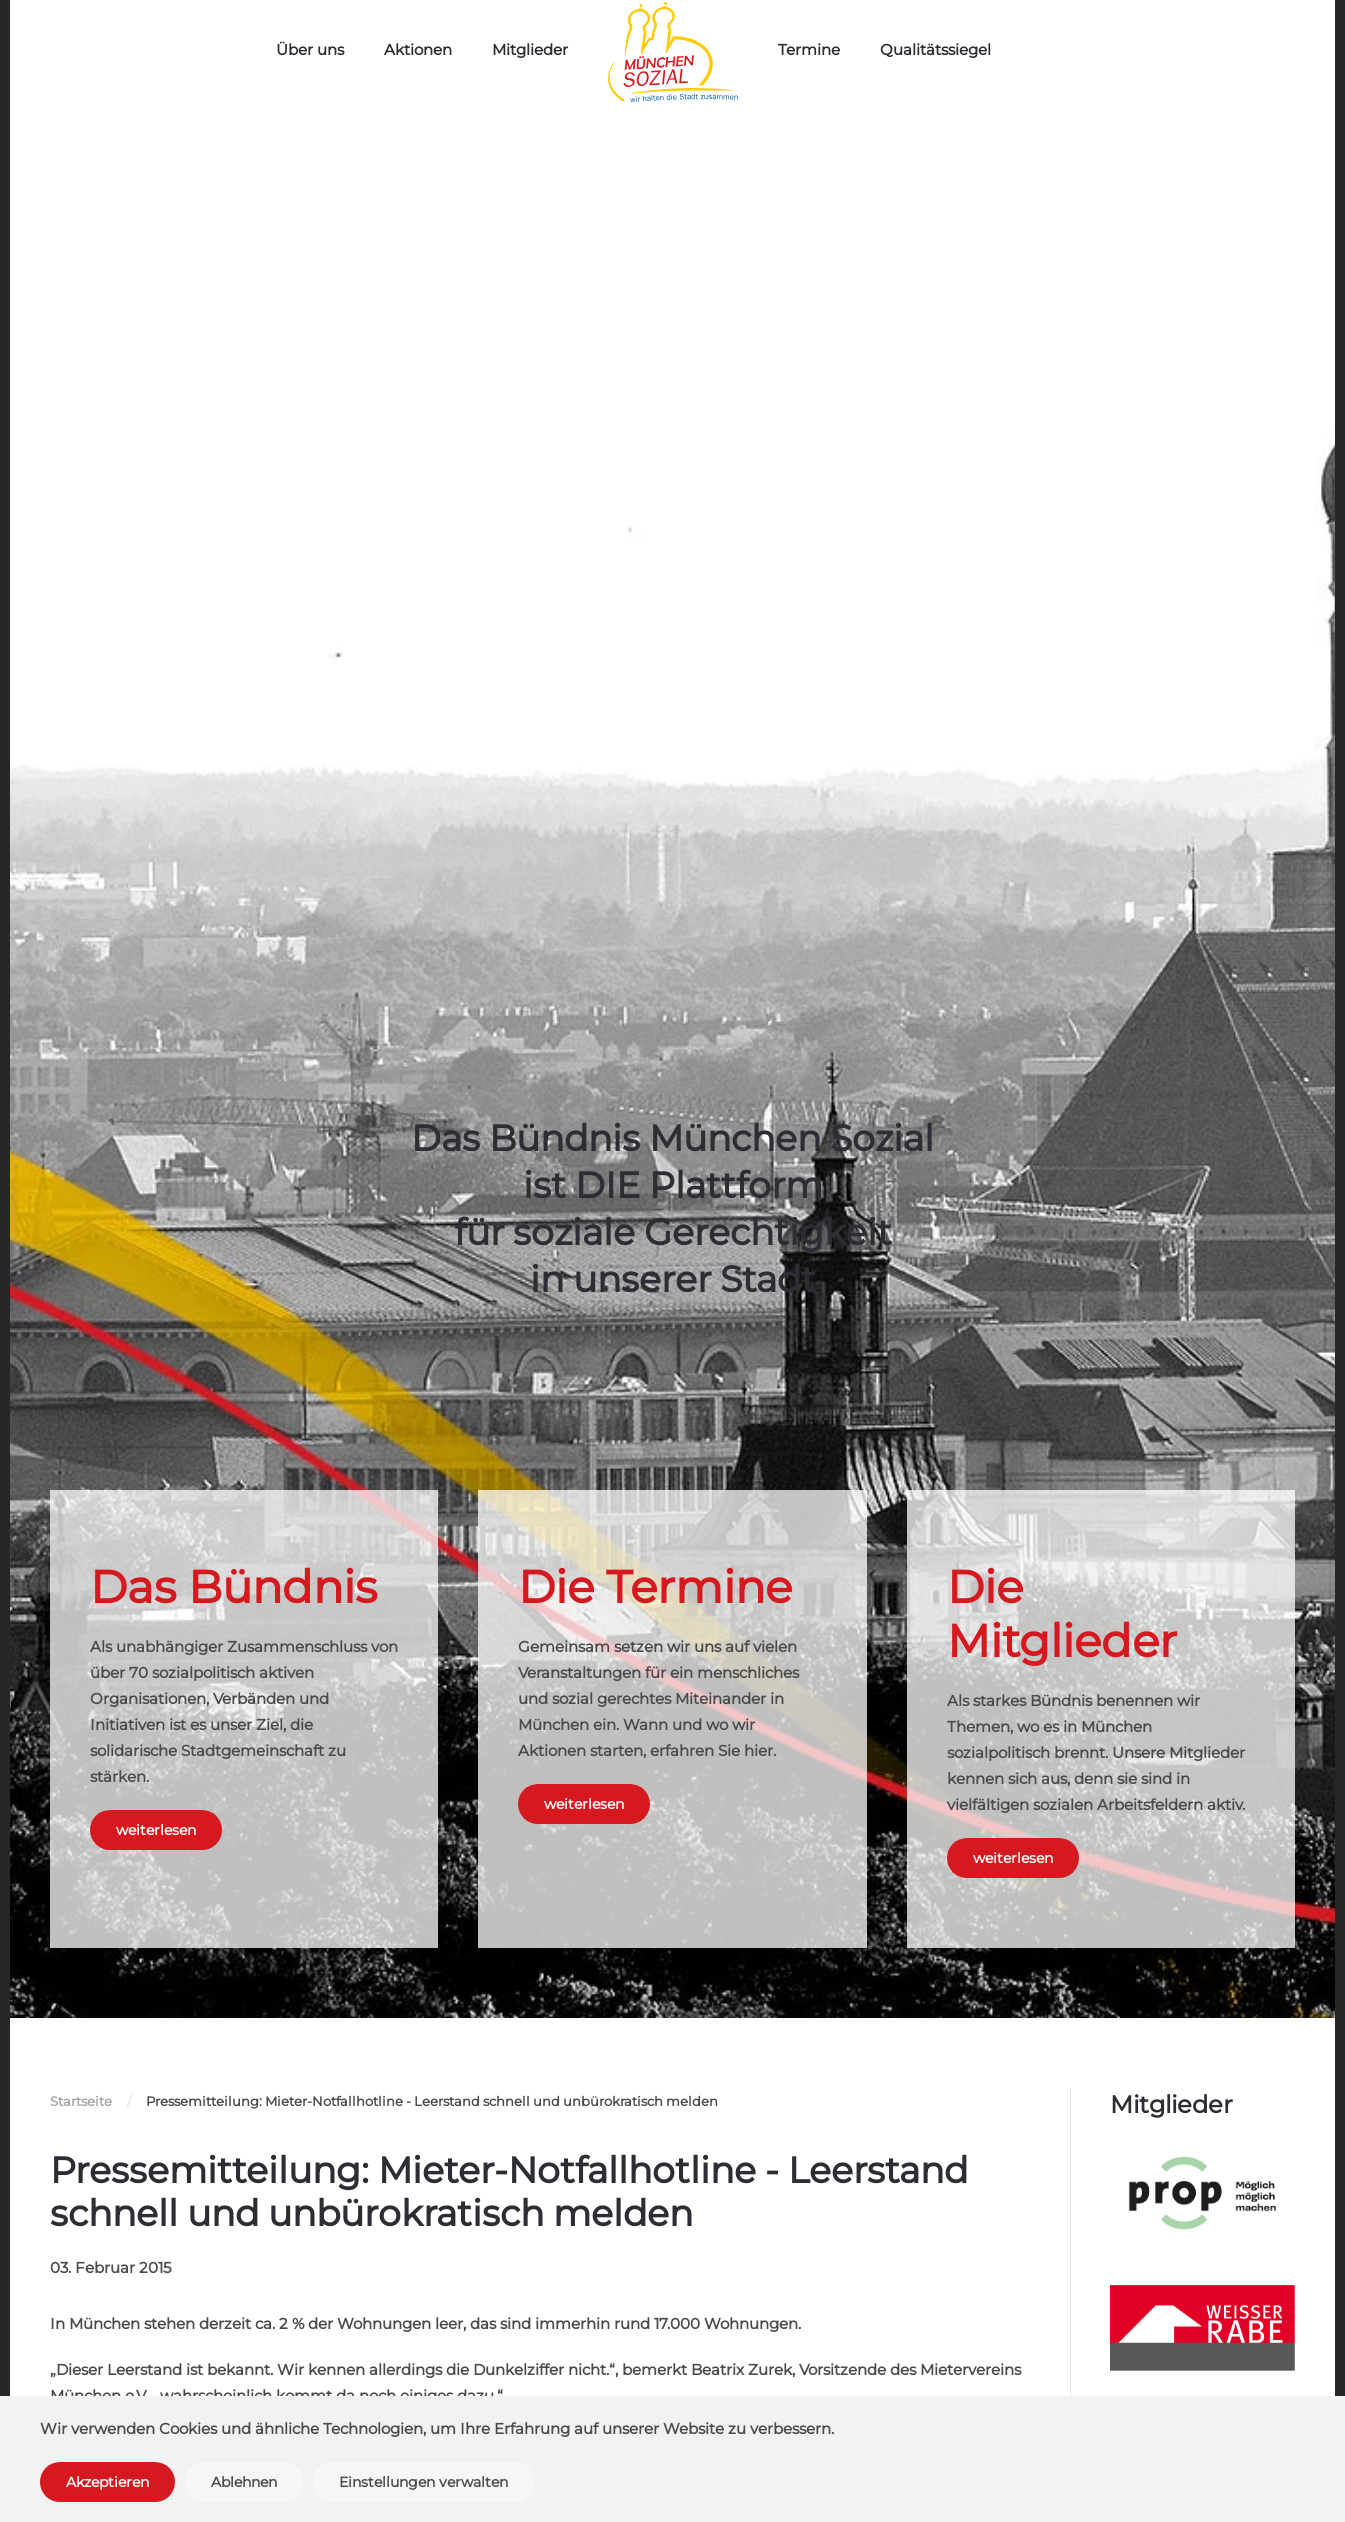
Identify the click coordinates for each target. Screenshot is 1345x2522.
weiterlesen (156, 1830)
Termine (809, 49)
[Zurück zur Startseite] (673, 52)
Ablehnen (244, 2482)
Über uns (310, 49)
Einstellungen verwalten (423, 2482)
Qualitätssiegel (935, 49)
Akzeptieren (107, 2482)
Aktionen (418, 49)
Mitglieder (530, 49)
